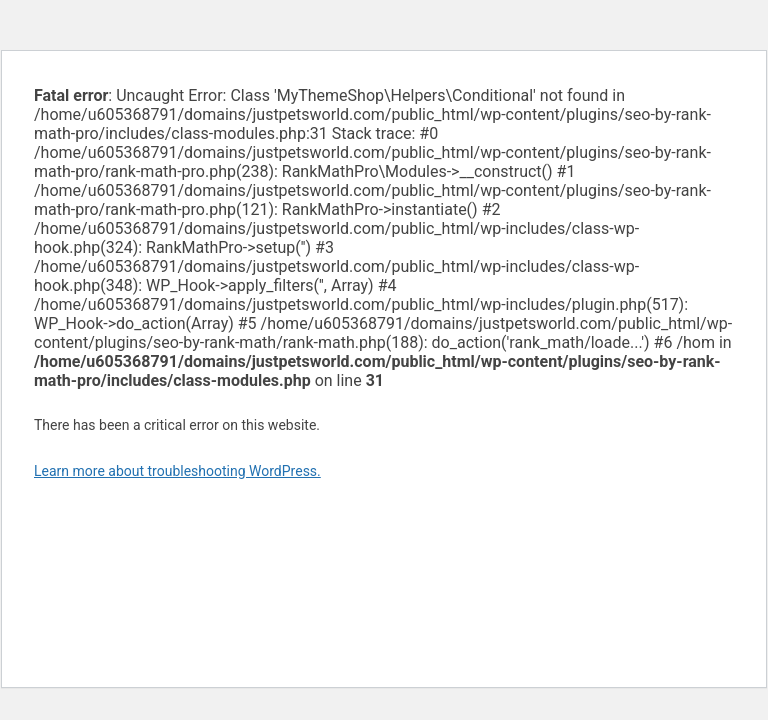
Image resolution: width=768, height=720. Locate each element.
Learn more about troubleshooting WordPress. (177, 471)
